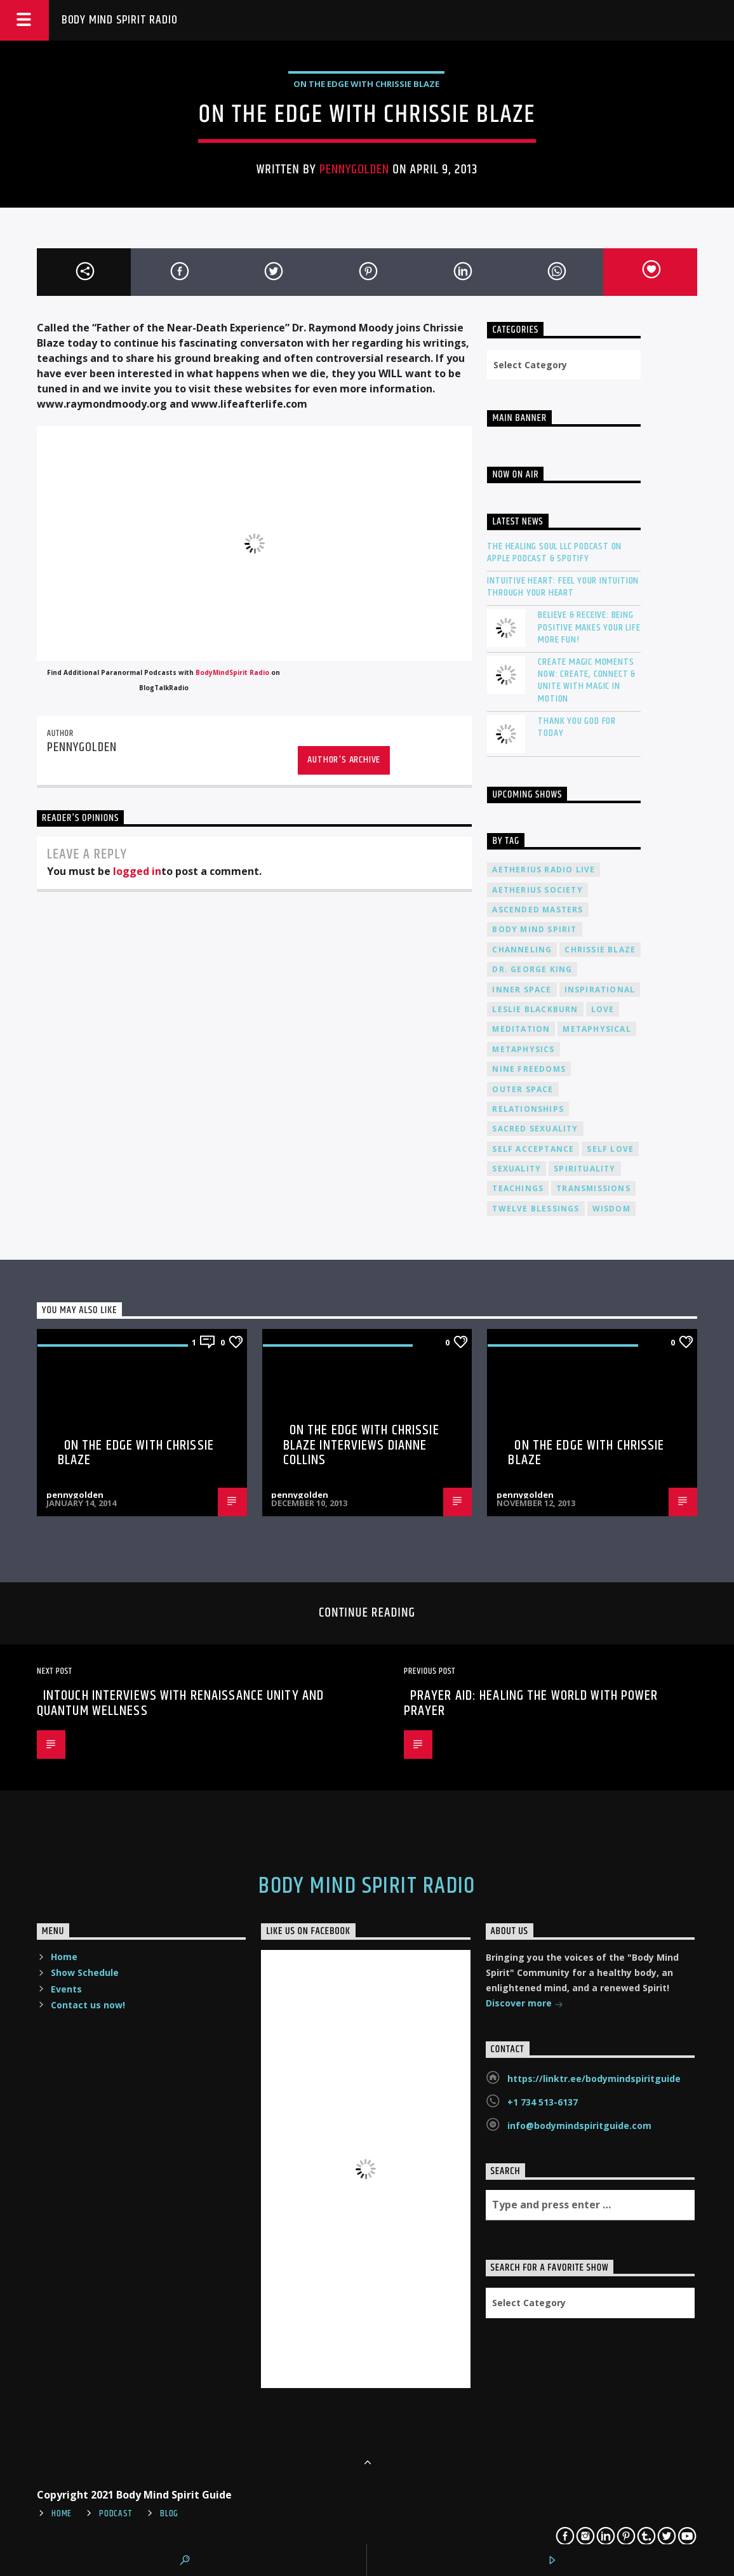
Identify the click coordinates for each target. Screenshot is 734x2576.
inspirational (600, 989)
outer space (522, 1089)
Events (66, 1989)
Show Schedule (85, 1972)
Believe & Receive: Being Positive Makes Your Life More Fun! (589, 627)
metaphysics (523, 1049)
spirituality (584, 1168)
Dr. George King (532, 969)
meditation (521, 1029)
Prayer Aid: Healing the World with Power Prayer (531, 1703)
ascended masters (537, 909)
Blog (169, 2514)
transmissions (593, 1188)
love (603, 1009)
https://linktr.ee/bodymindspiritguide (594, 2078)
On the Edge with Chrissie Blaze (136, 1453)
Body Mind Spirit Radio (120, 20)
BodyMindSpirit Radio (232, 672)
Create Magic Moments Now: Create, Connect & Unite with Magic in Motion (587, 680)
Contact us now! (88, 2005)
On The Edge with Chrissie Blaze (366, 84)
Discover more (524, 2004)
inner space (521, 989)
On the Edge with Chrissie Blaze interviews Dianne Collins (361, 1445)
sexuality (516, 1168)
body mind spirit (534, 929)
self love (610, 1149)
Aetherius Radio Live (543, 869)
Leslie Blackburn (535, 1009)
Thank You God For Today (577, 727)
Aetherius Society (537, 889)
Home (64, 1957)
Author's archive (343, 760)
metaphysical (597, 1029)
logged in (137, 871)
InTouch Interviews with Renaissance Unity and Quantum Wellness (180, 1703)
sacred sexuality (535, 1128)
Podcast (116, 2514)
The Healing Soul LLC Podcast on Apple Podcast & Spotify (554, 552)
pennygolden (354, 169)
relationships (528, 1109)
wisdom (611, 1208)
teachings (518, 1188)
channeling (522, 949)
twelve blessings (535, 1208)
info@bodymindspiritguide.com (579, 2125)
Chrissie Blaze (600, 949)
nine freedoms (529, 1069)
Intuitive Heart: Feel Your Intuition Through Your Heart (563, 587)
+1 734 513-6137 (542, 2102)
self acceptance (533, 1149)
